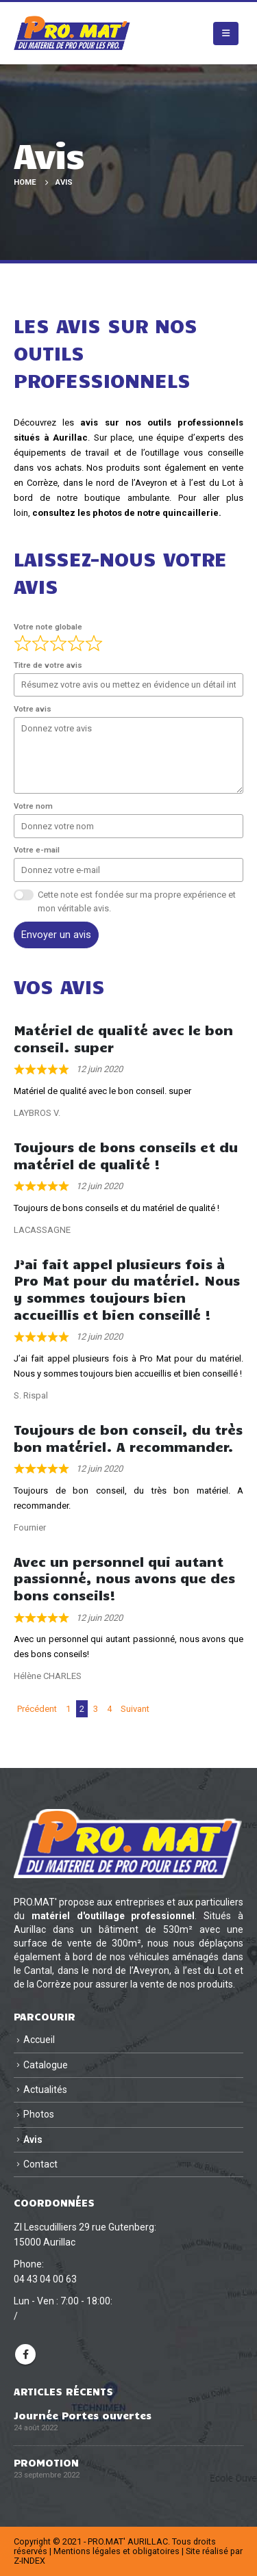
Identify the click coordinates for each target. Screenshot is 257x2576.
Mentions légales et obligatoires (116, 2551)
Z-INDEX (29, 2560)
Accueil (39, 2039)
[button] (225, 33)
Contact (40, 2164)
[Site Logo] (72, 33)
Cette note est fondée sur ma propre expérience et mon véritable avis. (137, 901)
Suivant (135, 1709)
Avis (32, 2139)
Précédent (37, 1709)
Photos (38, 2114)
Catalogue (45, 2064)
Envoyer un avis (56, 934)
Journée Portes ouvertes (82, 2415)
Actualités (45, 2089)
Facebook (25, 2354)
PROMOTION (46, 2462)
